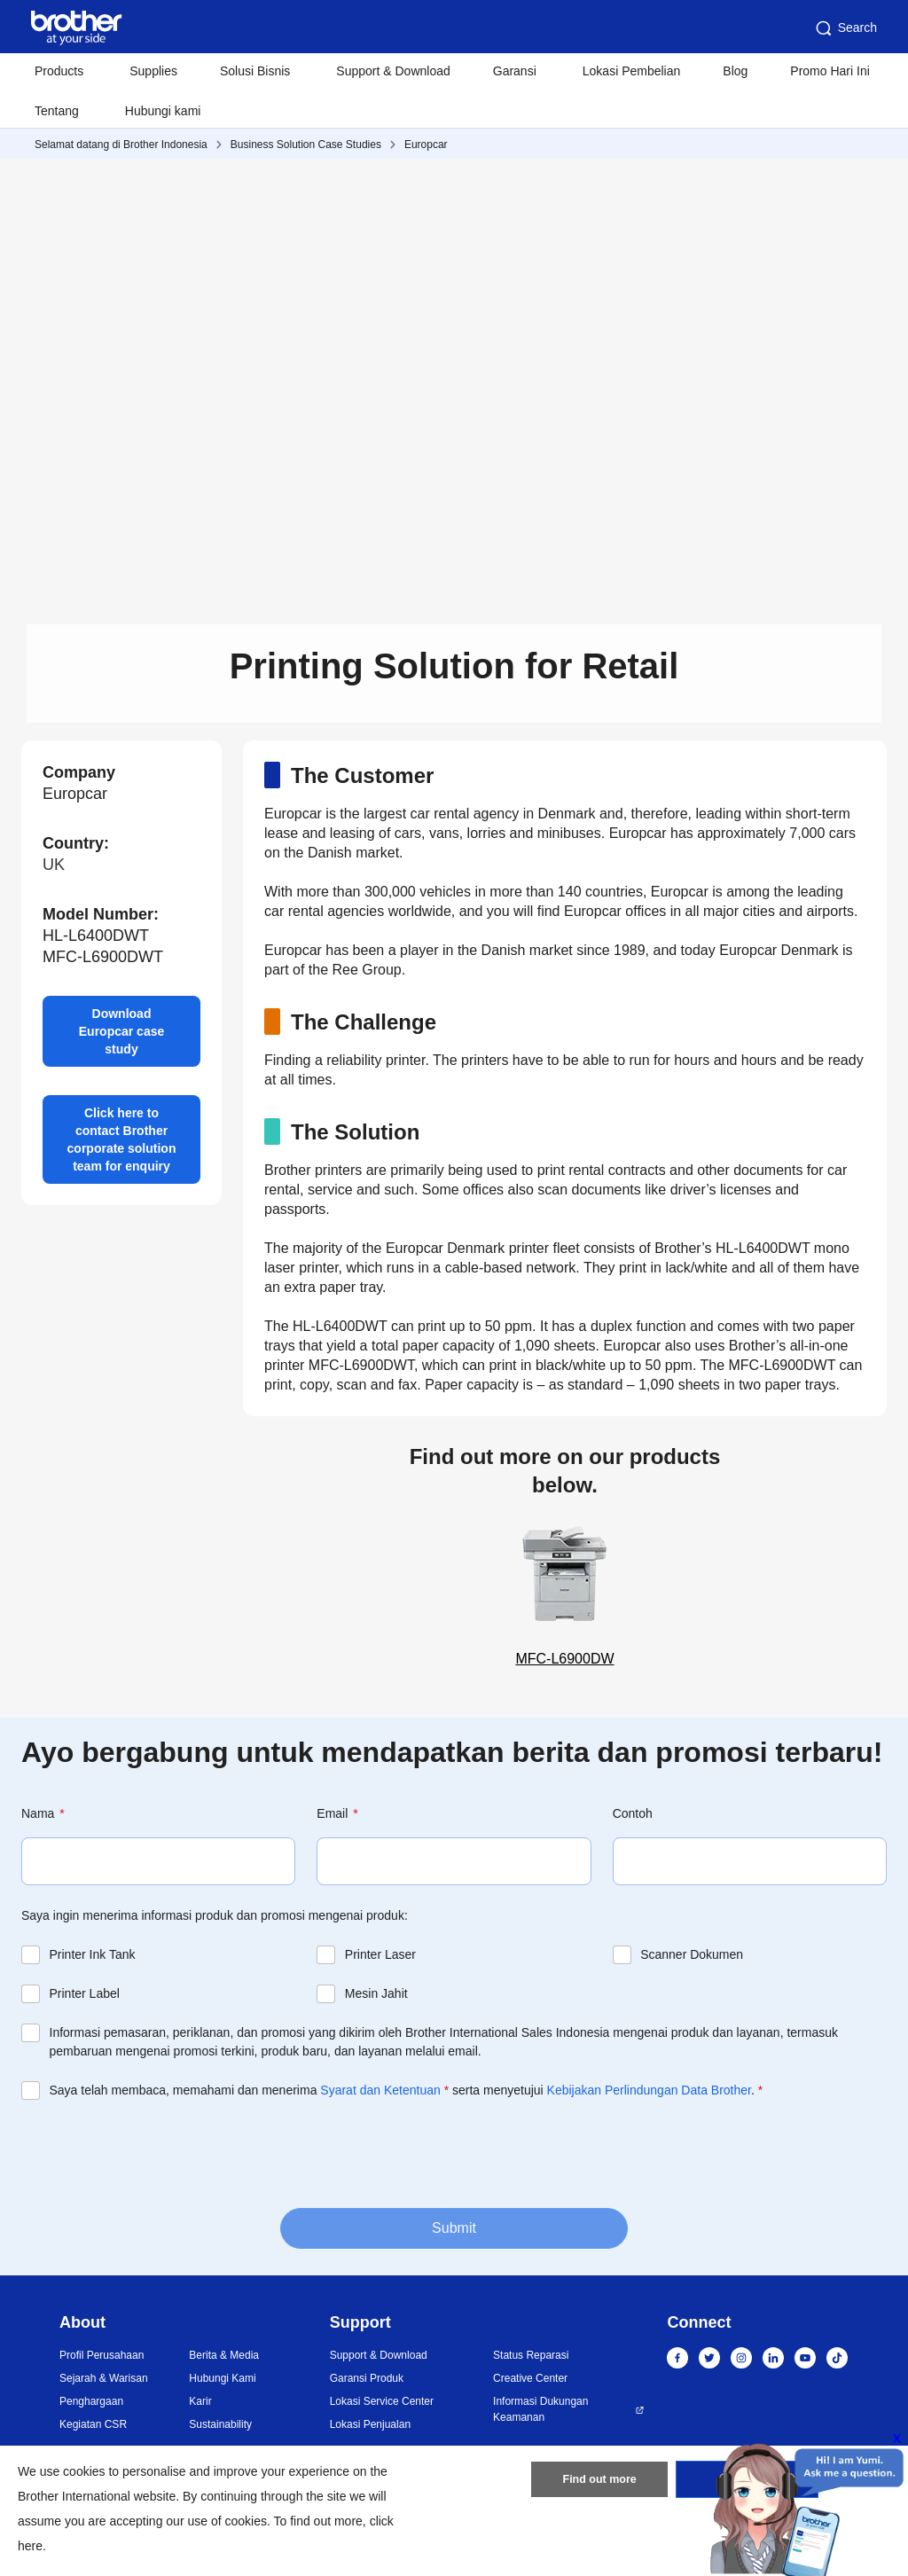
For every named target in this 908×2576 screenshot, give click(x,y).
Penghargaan (91, 2401)
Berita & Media (224, 2355)
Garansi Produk (366, 2378)
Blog (735, 71)
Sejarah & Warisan (103, 2378)
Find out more (599, 2483)
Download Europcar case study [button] (122, 1031)
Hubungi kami (163, 111)
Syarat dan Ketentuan (380, 2090)
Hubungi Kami (222, 2378)
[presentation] (156, 2152)
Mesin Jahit (376, 1993)
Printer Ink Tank (93, 1954)
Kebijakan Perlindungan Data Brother (649, 2090)
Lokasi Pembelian (632, 71)
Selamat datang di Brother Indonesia (121, 144)
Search (845, 28)
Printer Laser (380, 1954)
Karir (200, 2401)
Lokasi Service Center (382, 2401)
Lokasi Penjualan (370, 2424)
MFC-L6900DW (565, 1591)
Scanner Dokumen (691, 1954)
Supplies (153, 71)
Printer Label (85, 1993)
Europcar (426, 144)
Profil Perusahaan (101, 2355)
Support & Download (393, 71)
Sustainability (220, 2424)
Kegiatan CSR (93, 2424)
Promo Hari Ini (829, 71)
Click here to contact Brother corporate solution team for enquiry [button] (121, 1139)
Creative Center (530, 2378)
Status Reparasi (530, 2355)
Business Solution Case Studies (306, 144)
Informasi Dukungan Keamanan (540, 2409)
